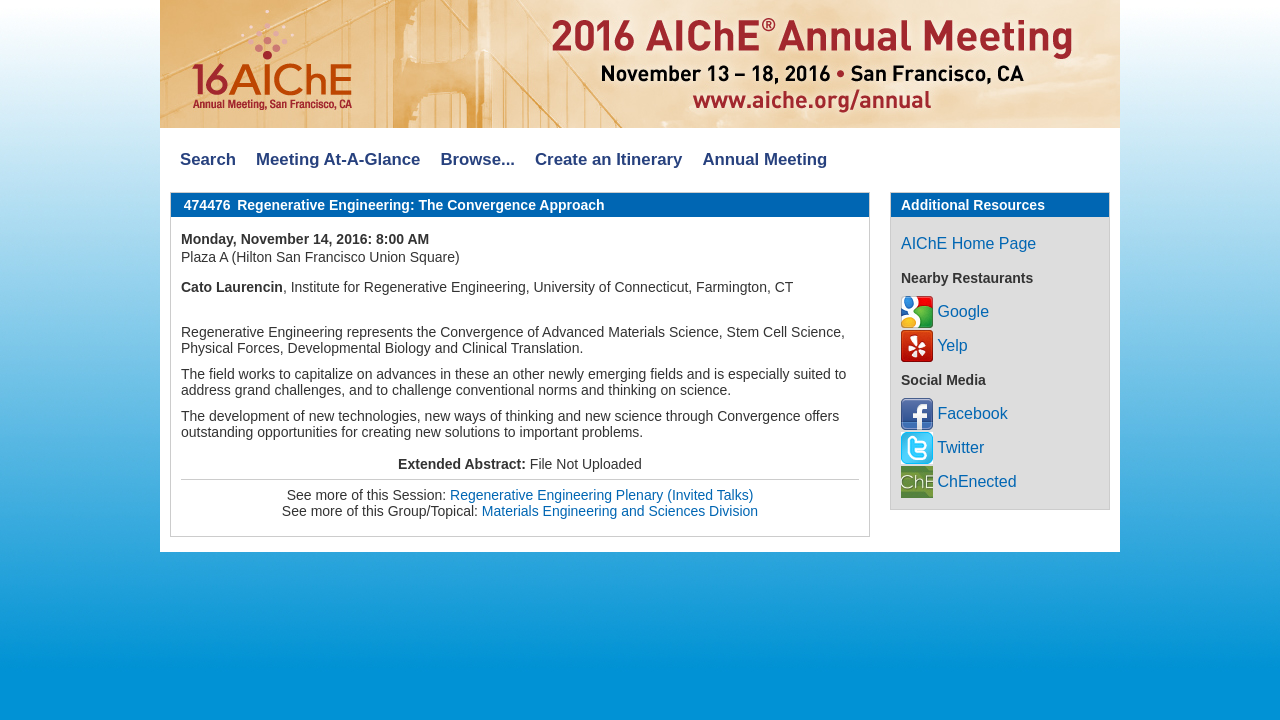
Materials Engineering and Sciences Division (620, 511)
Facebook (954, 413)
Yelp (934, 345)
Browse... (477, 159)
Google (945, 311)
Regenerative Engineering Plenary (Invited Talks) (601, 495)
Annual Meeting (764, 159)
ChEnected (959, 481)
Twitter (942, 447)
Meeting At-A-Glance (338, 159)
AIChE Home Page (968, 243)
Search (208, 159)
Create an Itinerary (608, 159)
